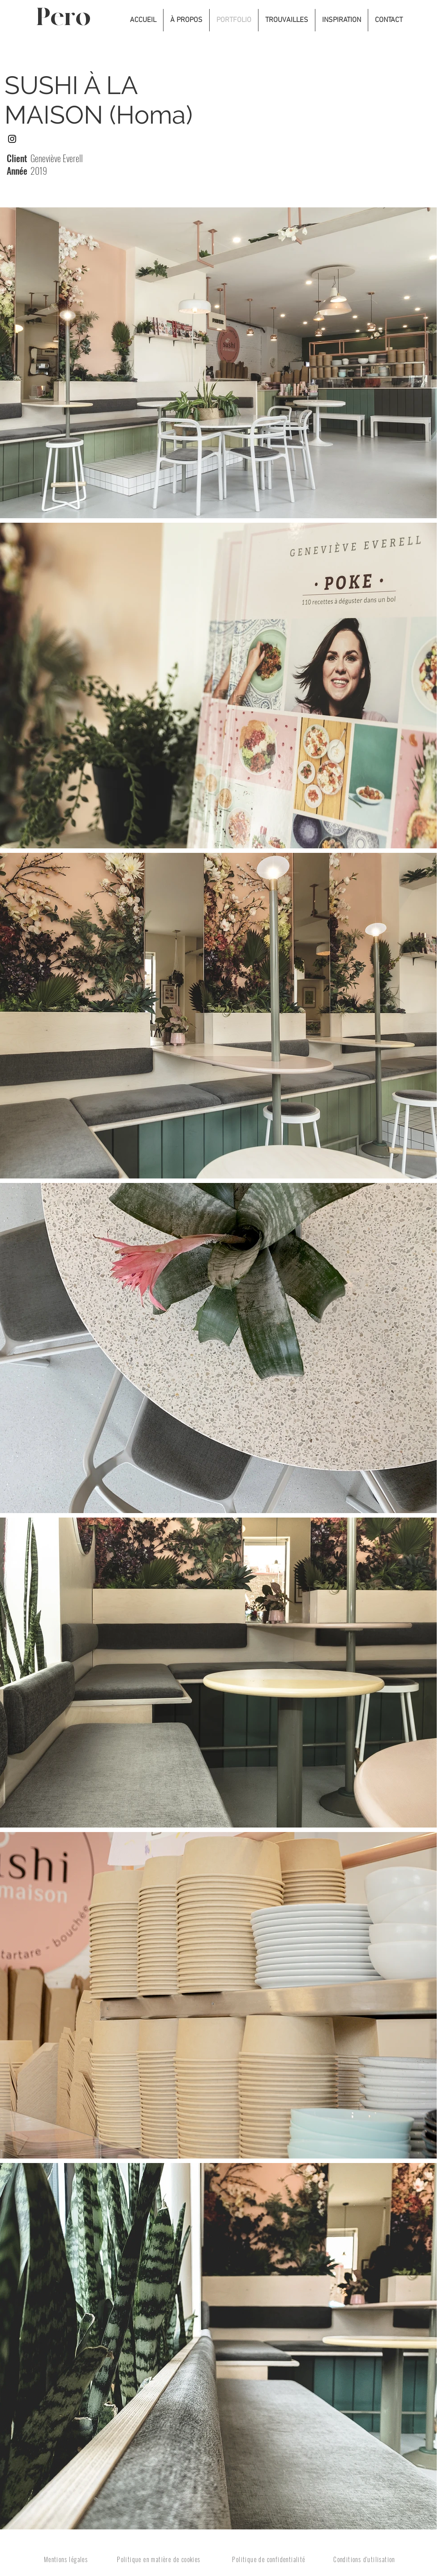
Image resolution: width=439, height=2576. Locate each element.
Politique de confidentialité (268, 2559)
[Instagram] (12, 138)
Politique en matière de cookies (158, 2559)
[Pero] (70, 18)
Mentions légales (66, 2559)
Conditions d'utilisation (364, 2559)
